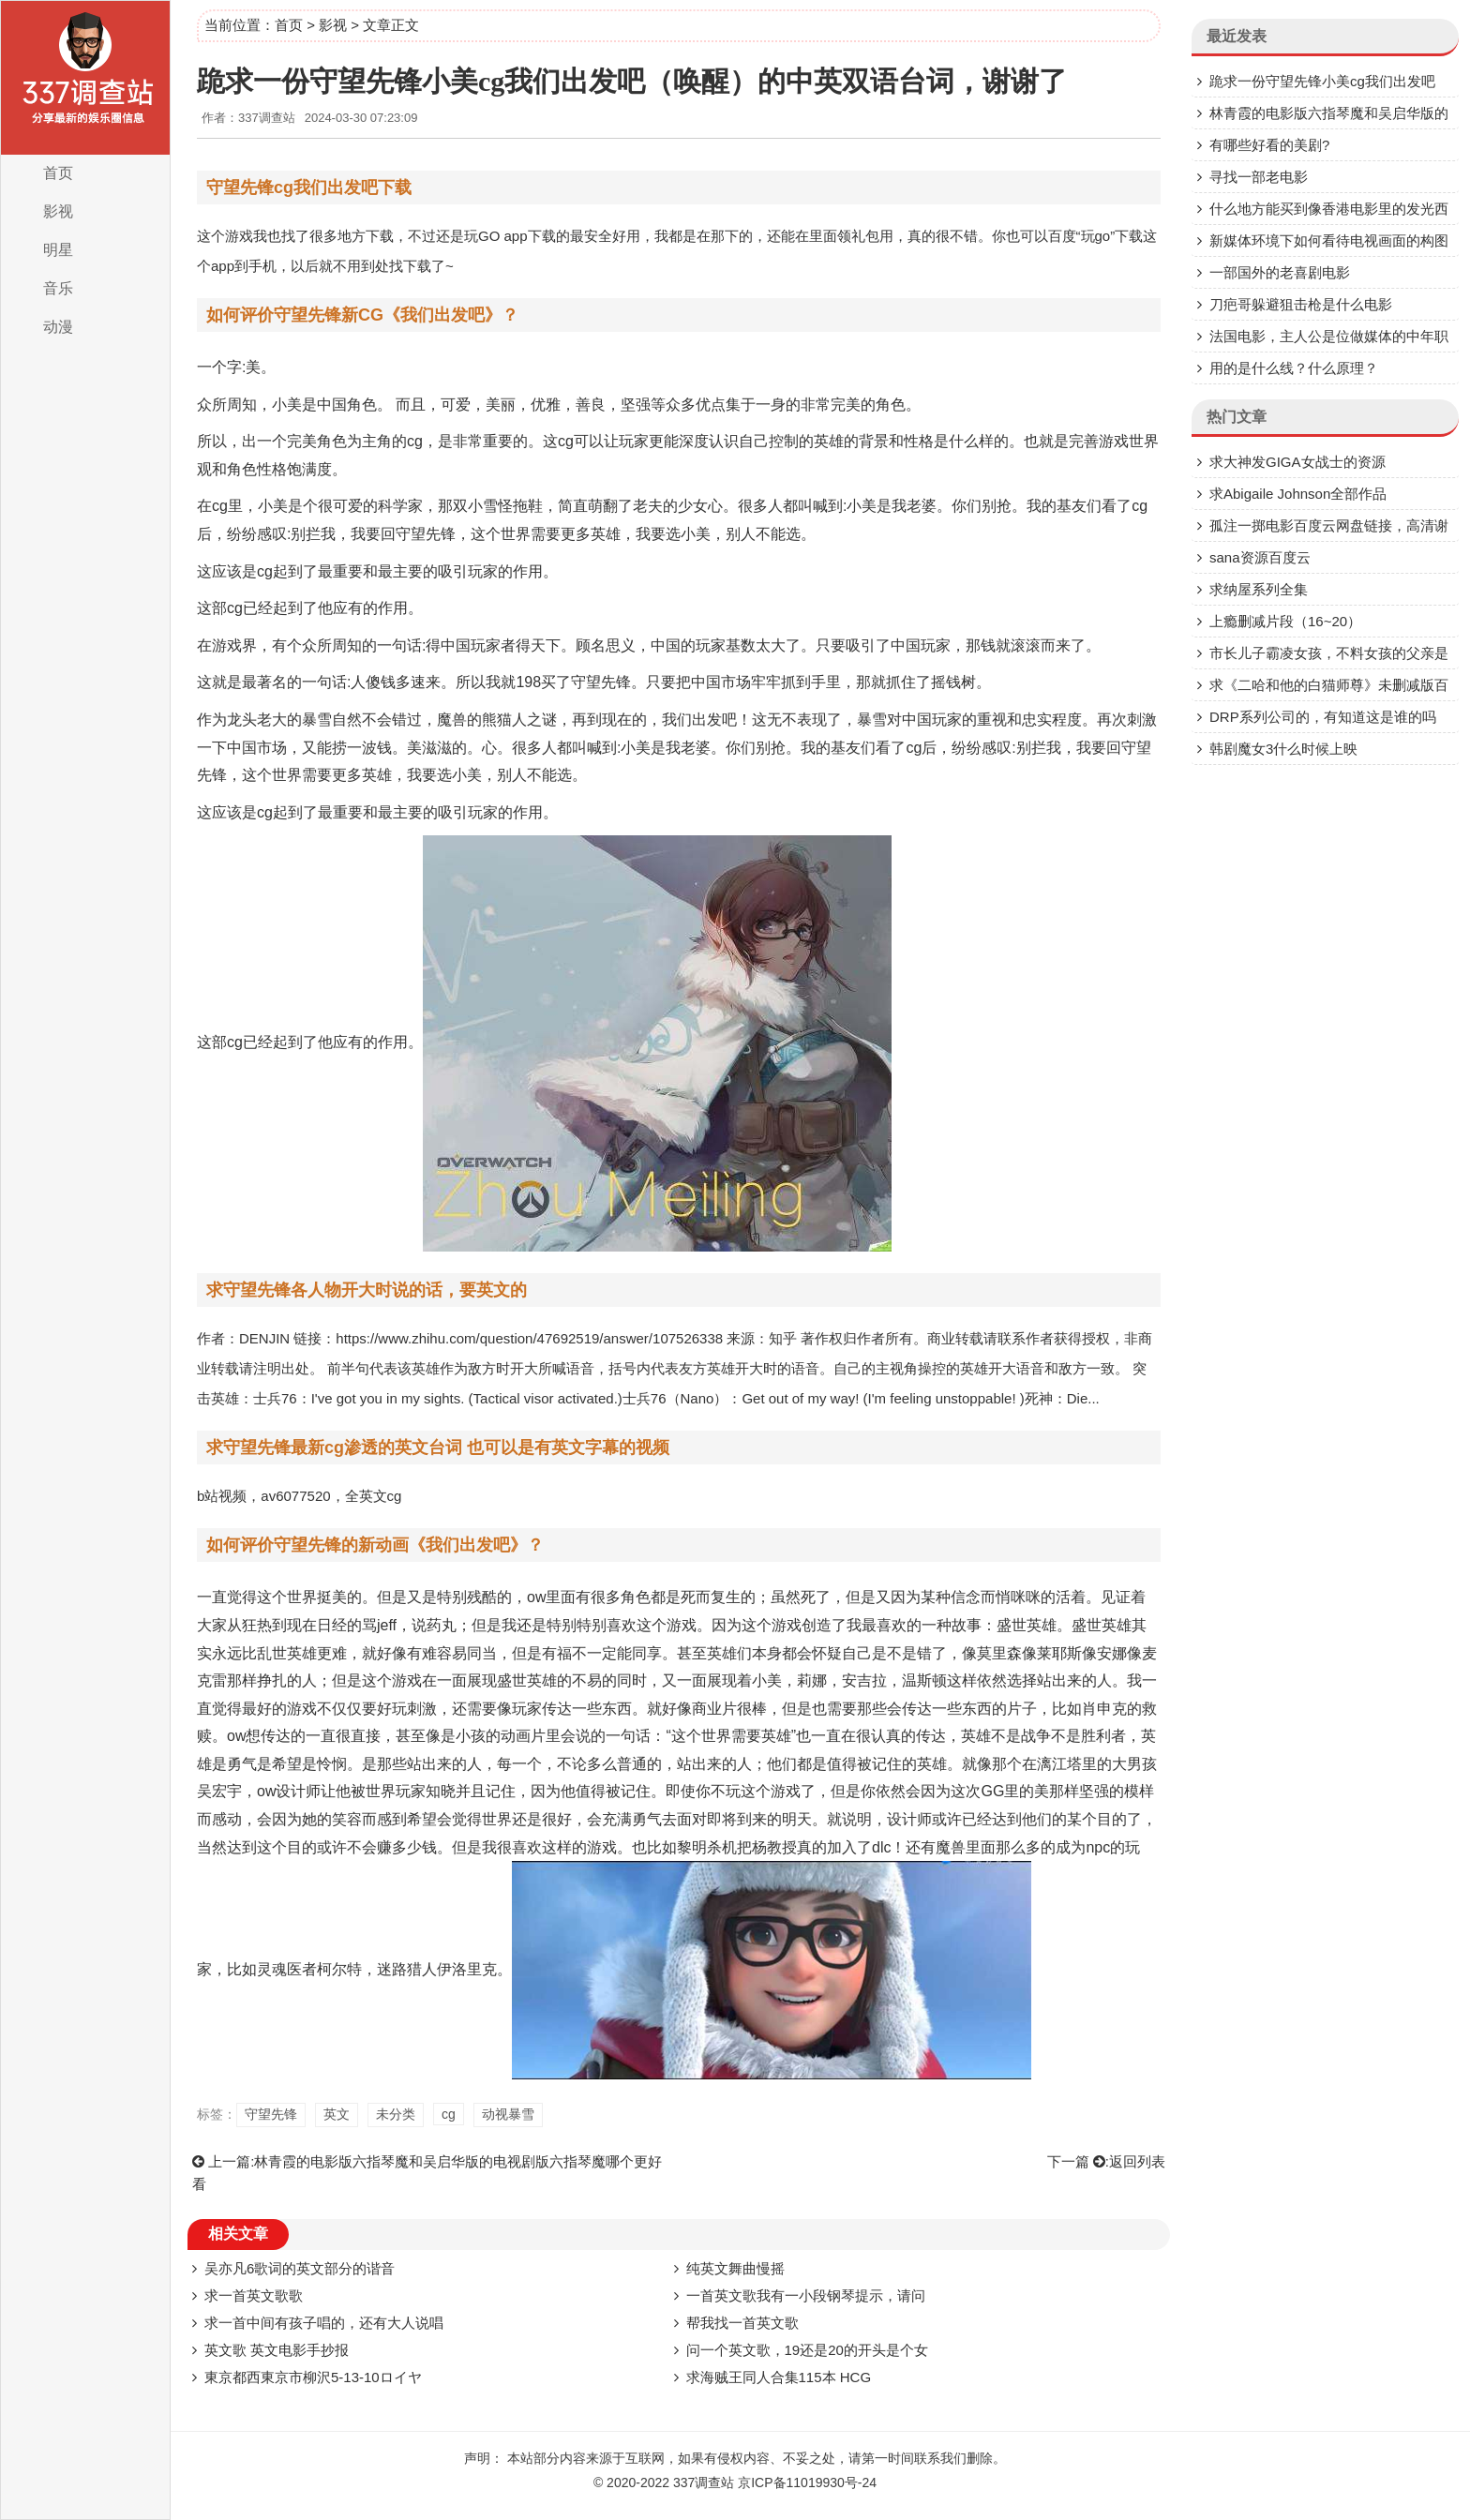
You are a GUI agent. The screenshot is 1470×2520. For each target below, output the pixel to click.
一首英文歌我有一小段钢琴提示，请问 (805, 2295)
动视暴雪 (508, 2114)
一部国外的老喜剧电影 (1279, 272)
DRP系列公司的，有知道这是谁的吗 (1322, 717)
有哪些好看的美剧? (1269, 145)
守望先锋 (271, 2114)
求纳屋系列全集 (1258, 589)
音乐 (58, 288)
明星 (58, 250)
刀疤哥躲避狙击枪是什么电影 (1300, 304)
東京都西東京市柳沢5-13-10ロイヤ (313, 2377)
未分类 (395, 2114)
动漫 (58, 327)
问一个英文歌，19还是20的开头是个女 (807, 2350)
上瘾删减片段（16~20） (1285, 621)
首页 (58, 173)
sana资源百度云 (1260, 557)
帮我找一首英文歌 (742, 2323)
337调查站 (703, 2482)
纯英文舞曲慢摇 (735, 2268)
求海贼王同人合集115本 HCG (779, 2377)
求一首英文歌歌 (253, 2295)
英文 (336, 2114)
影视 (58, 211)
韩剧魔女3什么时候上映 (1283, 749)
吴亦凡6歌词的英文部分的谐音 (299, 2268)
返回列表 (1137, 2161)
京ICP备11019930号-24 (807, 2482)
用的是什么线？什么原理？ (1293, 368)
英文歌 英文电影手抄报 (276, 2350)
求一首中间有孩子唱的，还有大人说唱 (323, 2323)
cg (449, 2114)
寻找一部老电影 (1258, 177)
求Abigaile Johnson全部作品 (1298, 494)
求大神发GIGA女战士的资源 (1297, 462)
